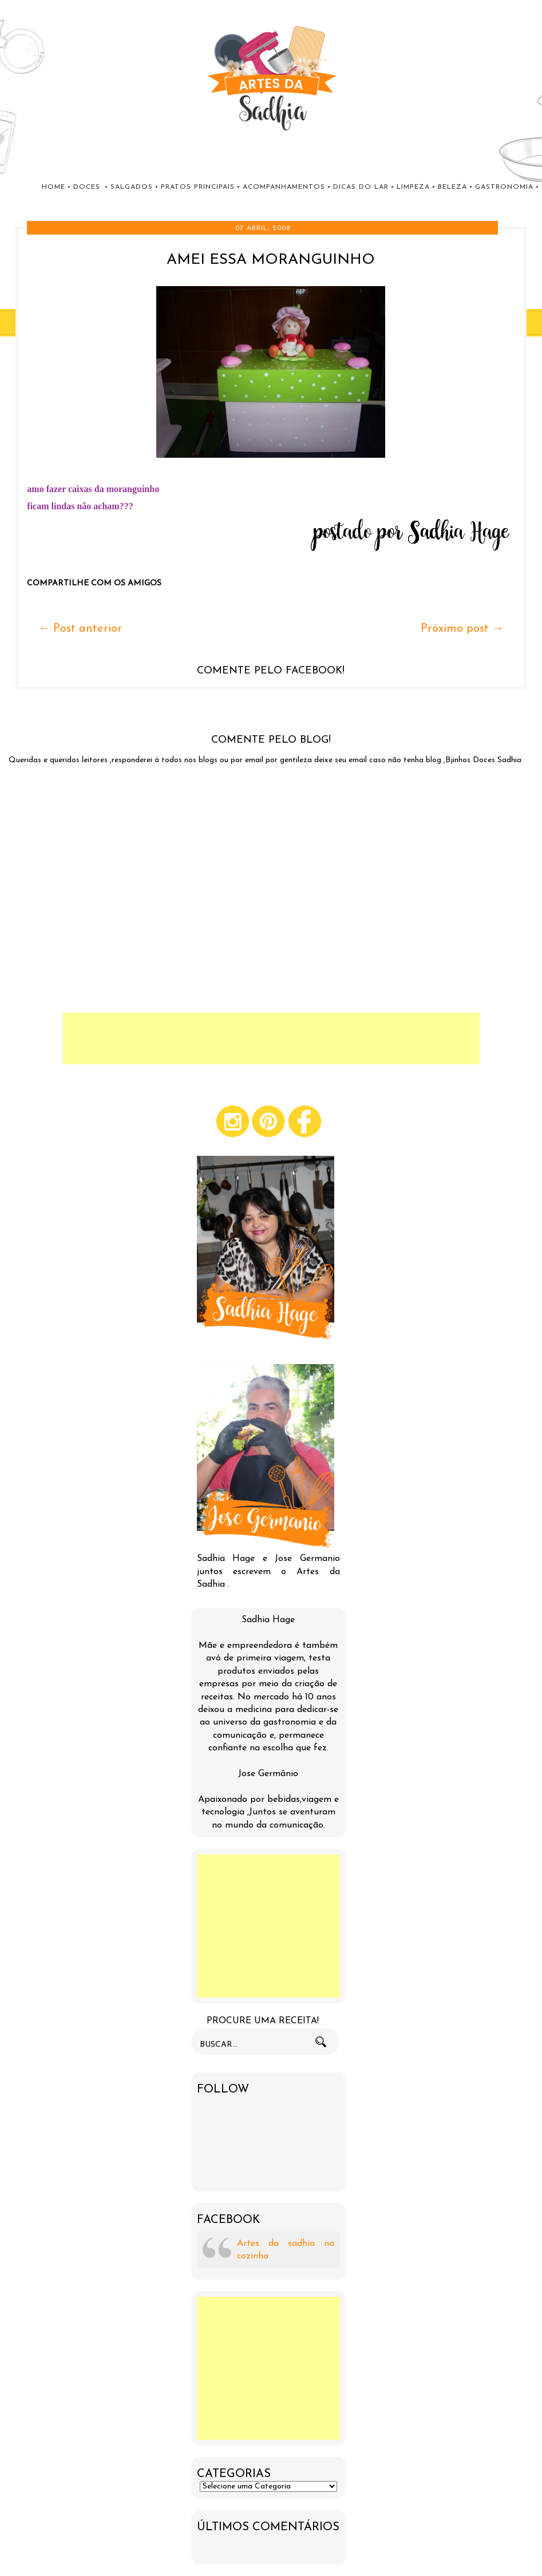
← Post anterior (80, 629)
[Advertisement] (271, 1038)
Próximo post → (462, 629)
